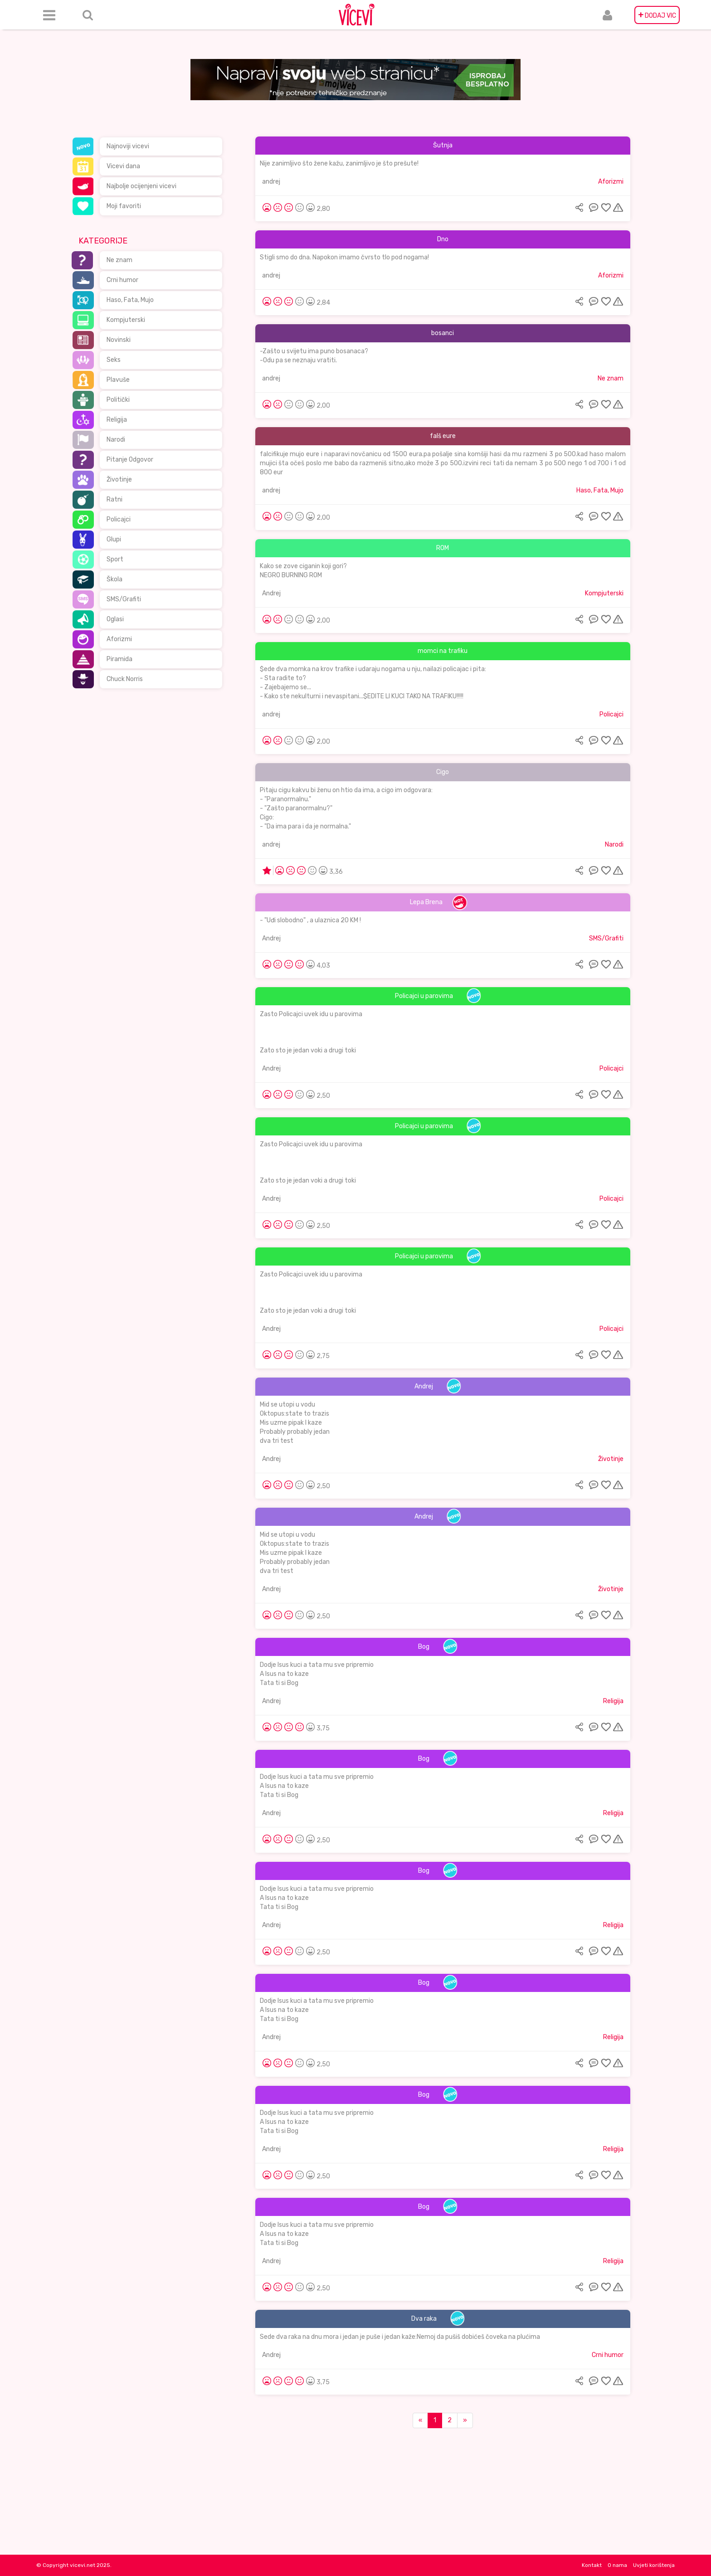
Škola (114, 579)
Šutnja (443, 145)
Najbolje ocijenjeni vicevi (141, 186)
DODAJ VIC (657, 15)
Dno (442, 239)
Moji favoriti (124, 206)
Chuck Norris (125, 679)
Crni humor (122, 280)
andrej (271, 181)
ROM (442, 548)
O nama (617, 2565)
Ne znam (119, 260)
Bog (423, 1647)
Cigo (442, 772)
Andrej (271, 593)
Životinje (119, 479)
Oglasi (115, 619)
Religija (117, 420)
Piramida (119, 659)
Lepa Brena (426, 902)
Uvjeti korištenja (654, 2565)
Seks (114, 360)
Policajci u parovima (424, 996)
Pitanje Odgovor (130, 459)
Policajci (119, 519)
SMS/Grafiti (124, 599)
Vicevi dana (123, 166)
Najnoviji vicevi (128, 146)
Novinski (119, 340)
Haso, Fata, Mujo (130, 300)
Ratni (114, 499)
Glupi (114, 539)
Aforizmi (119, 639)
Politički (118, 400)
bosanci (442, 333)
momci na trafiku (443, 651)
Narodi (116, 439)
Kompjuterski (126, 320)
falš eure (443, 436)
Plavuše (118, 380)
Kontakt (592, 2565)
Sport (115, 559)
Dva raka (424, 2319)
